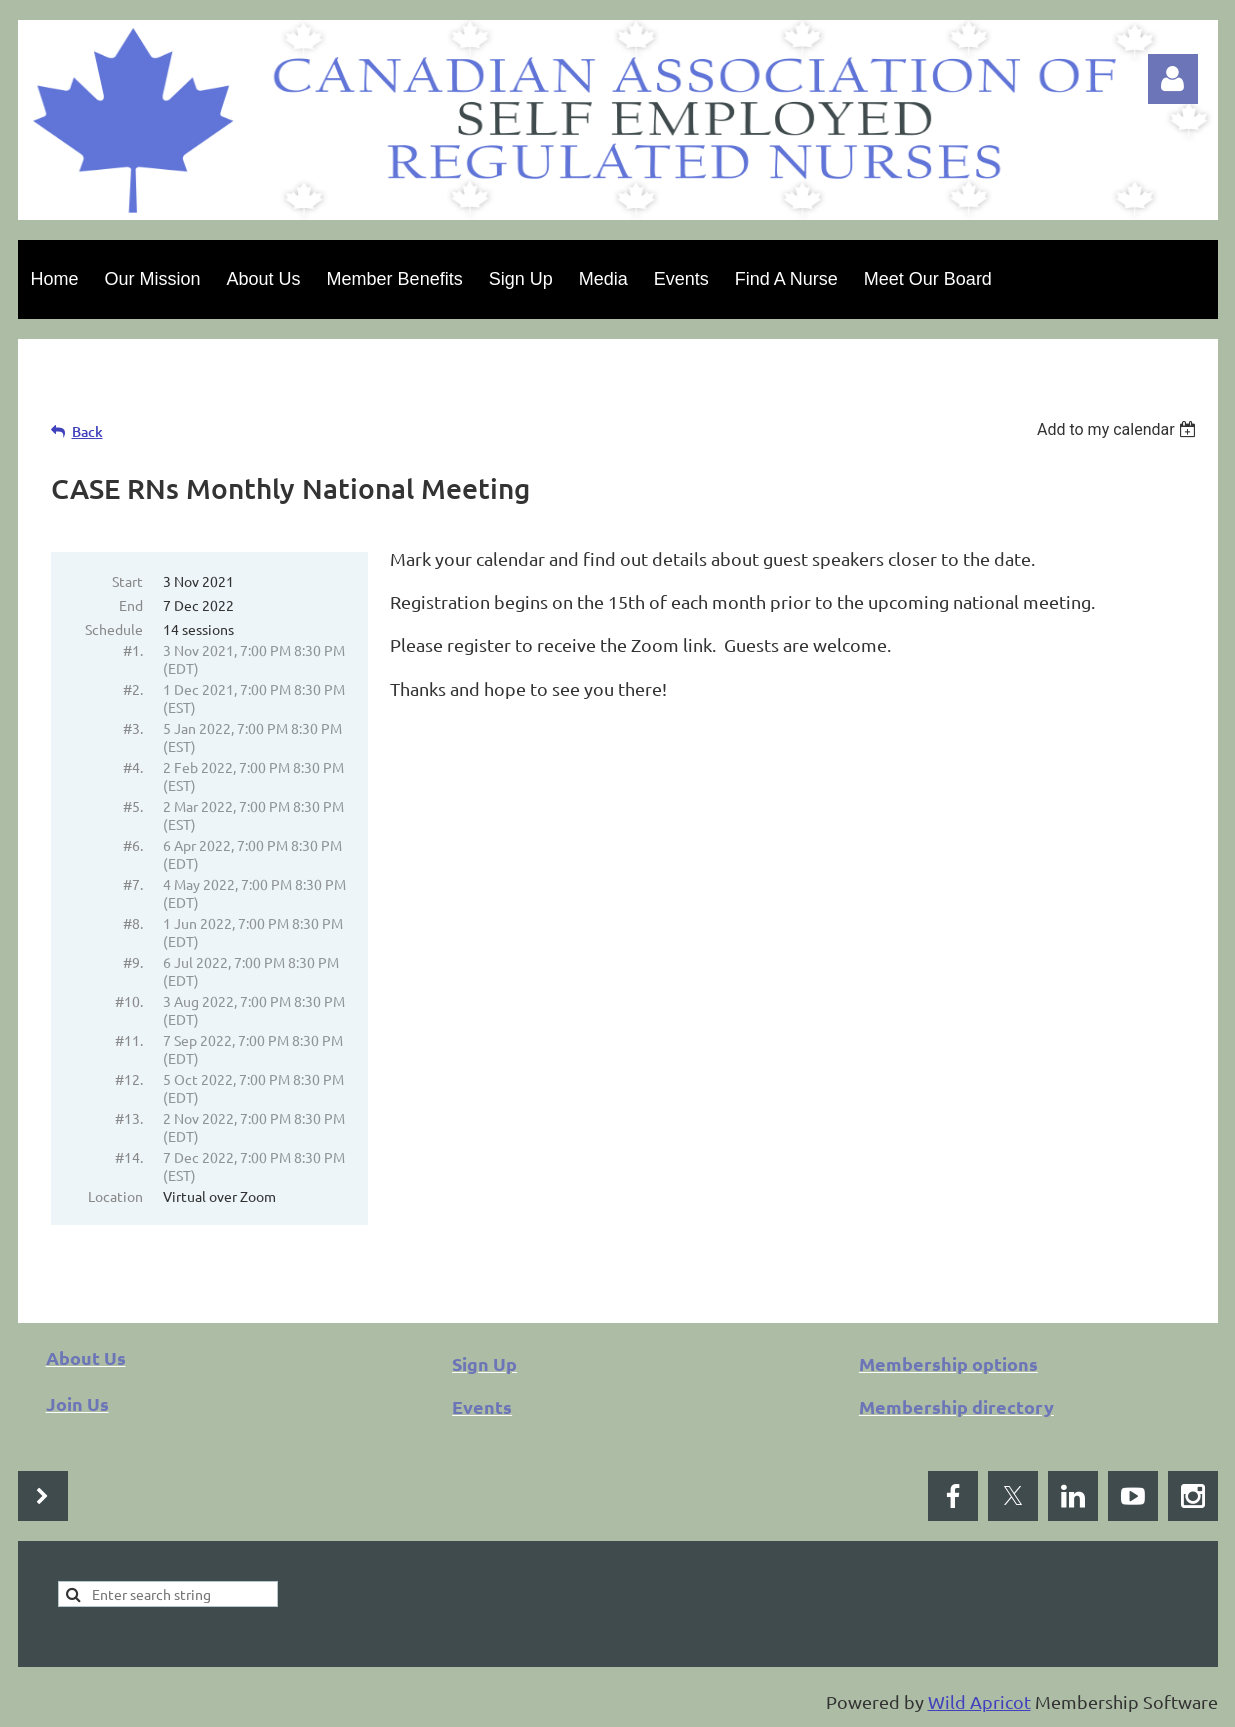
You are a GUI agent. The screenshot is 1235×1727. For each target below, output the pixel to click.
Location (115, 1196)
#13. (129, 1118)
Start (127, 581)
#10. (129, 1001)
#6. (133, 845)
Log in (1173, 79)
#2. (133, 689)
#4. (133, 767)
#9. (133, 962)
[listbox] (1119, 429)
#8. (133, 923)
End (131, 605)
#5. (133, 806)
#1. (133, 650)
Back (87, 431)
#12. (129, 1079)
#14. (129, 1157)
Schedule (114, 629)
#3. (133, 728)
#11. (129, 1040)
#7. (133, 884)
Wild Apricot (979, 1701)
